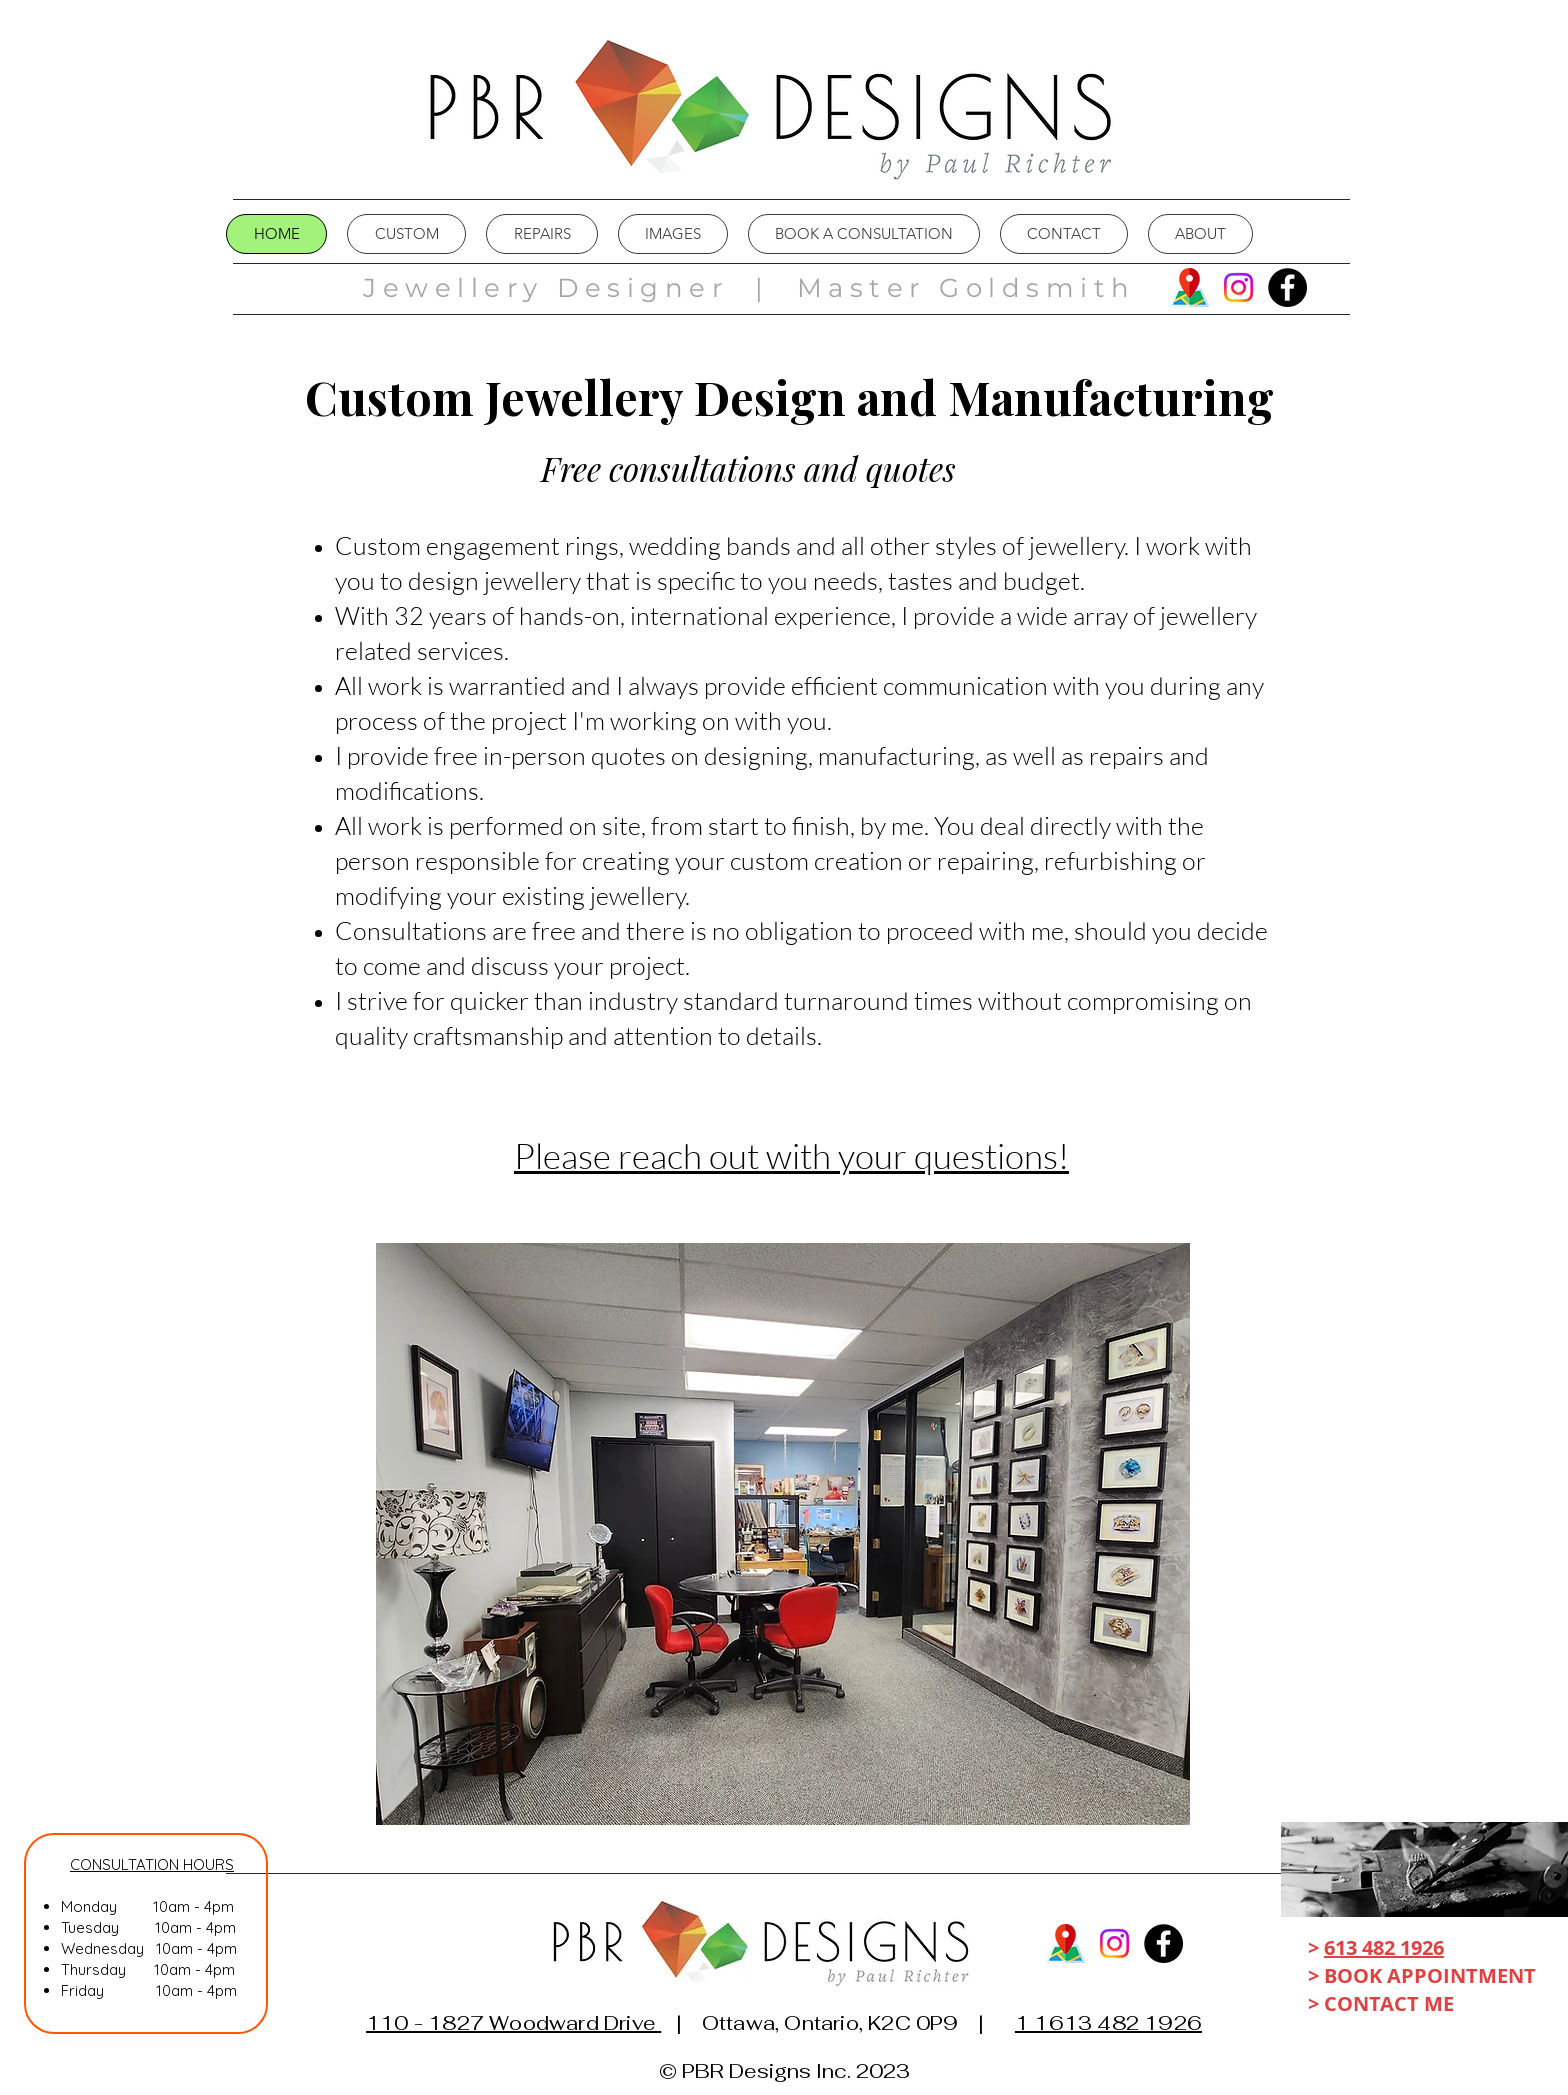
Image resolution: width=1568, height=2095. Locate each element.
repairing (985, 860)
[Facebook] (1287, 287)
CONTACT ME (1391, 2003)
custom (769, 860)
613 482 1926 (1384, 1947)
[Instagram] (1238, 287)
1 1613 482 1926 (1108, 2023)
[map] (1189, 287)
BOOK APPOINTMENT (1430, 1975)
